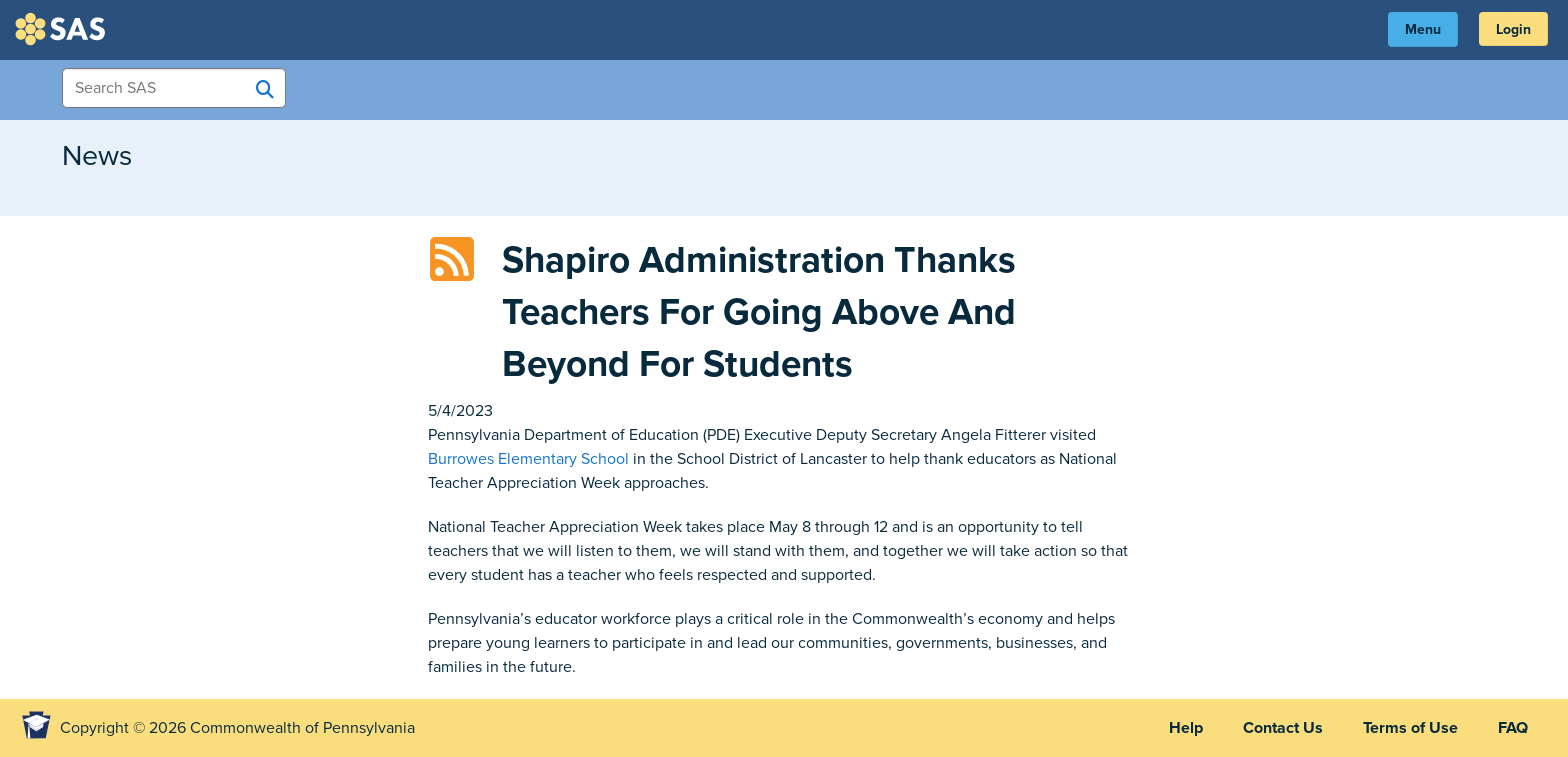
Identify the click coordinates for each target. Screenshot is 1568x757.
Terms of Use (1410, 728)
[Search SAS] (265, 89)
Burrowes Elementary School (528, 459)
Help (1186, 728)
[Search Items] (174, 88)
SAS (63, 29)
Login (1513, 29)
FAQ (1513, 728)
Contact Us (1283, 728)
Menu (1423, 29)
